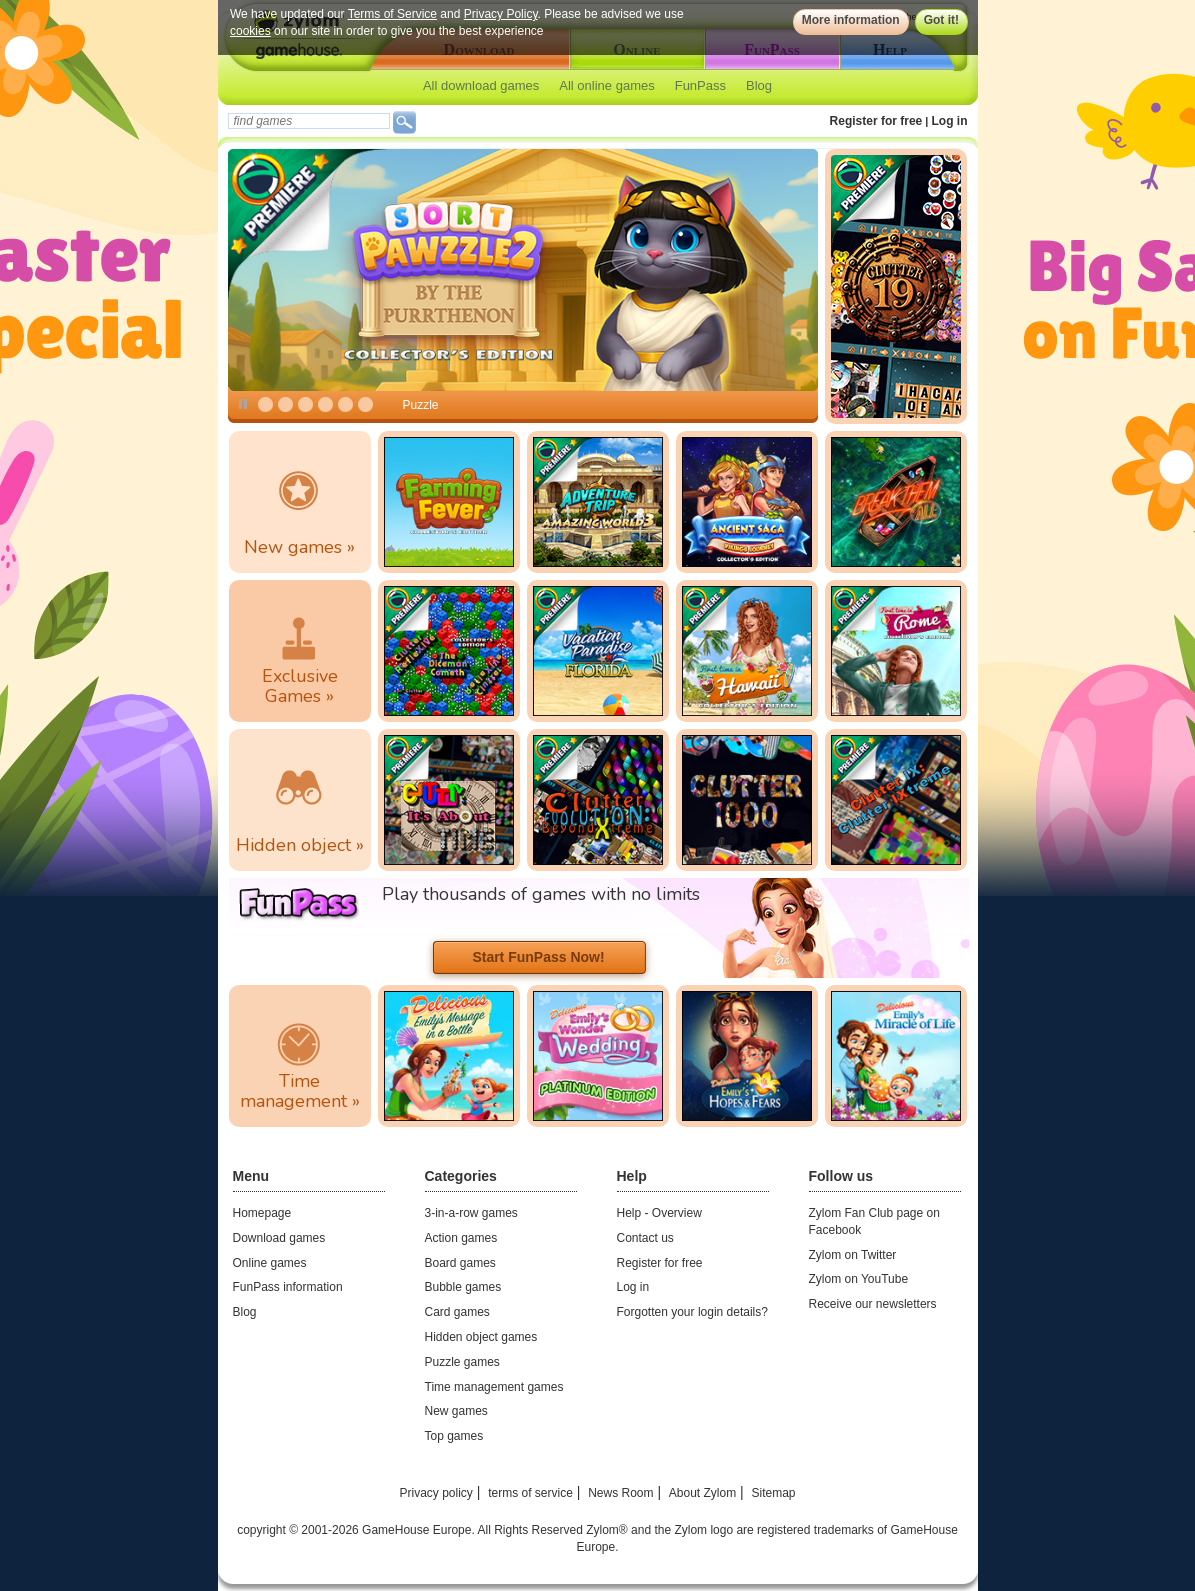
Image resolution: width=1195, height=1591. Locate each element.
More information (850, 20)
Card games (457, 1312)
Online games (270, 1263)
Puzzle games (462, 1362)
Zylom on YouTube (859, 1279)
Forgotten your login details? (692, 1312)
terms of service (530, 1493)
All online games (606, 85)
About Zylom (702, 1493)
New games (456, 1411)
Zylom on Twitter (853, 1255)
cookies (250, 31)
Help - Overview (659, 1213)
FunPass (700, 85)
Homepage (262, 1213)
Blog (759, 85)
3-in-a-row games (471, 1213)
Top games (454, 1436)
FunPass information (288, 1287)
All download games (481, 85)
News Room (620, 1493)
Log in (950, 121)
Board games (460, 1263)
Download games (279, 1238)
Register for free (876, 121)
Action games (461, 1238)
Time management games (494, 1387)
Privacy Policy (500, 14)
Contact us (645, 1238)
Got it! (940, 20)
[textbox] (309, 121)
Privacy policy (435, 1493)
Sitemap (773, 1493)
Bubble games (463, 1287)
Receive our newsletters (873, 1304)
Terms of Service (391, 14)
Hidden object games (481, 1337)
